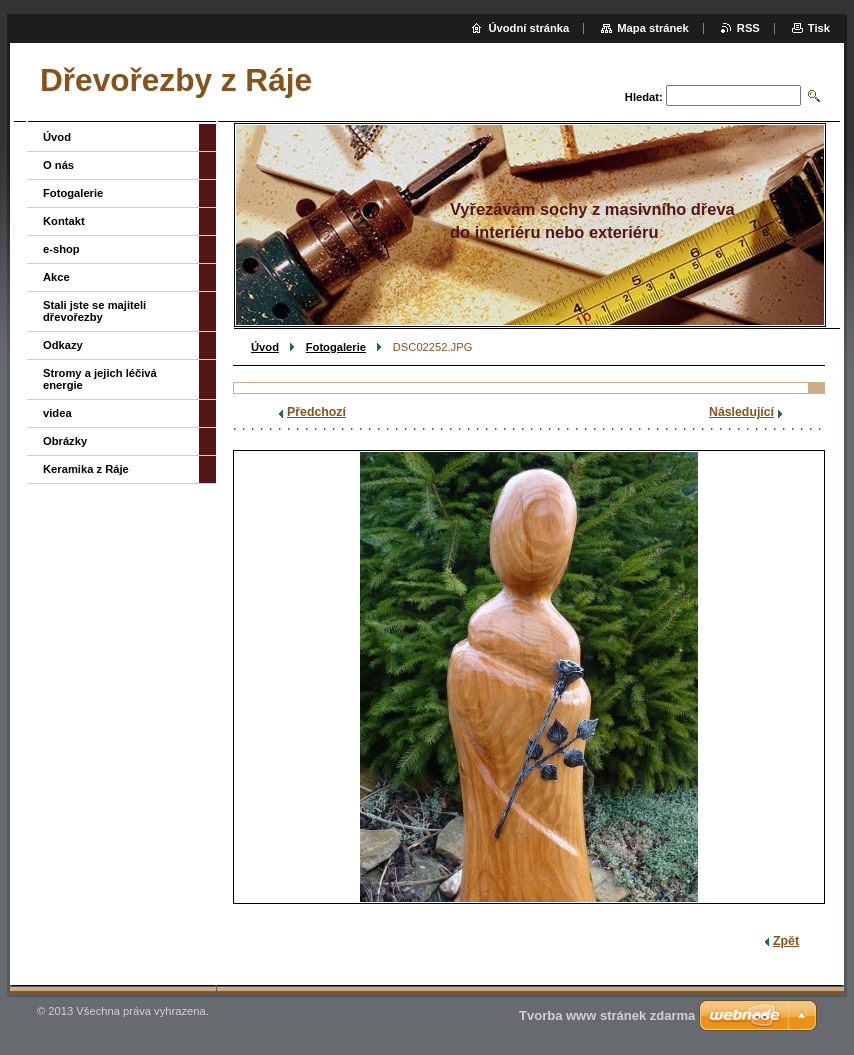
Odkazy (63, 345)
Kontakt (64, 221)
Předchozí (316, 412)
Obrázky (65, 441)
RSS (748, 28)
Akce (56, 277)
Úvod (265, 347)
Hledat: (644, 97)
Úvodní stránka (528, 28)
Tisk (819, 28)
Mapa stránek (653, 28)
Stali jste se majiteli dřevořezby (94, 311)
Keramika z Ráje (86, 469)
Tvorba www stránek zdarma (607, 1015)
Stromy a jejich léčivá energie (100, 379)
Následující (741, 412)
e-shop (61, 249)
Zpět (786, 941)
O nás (58, 165)
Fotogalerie (336, 347)
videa (57, 413)
